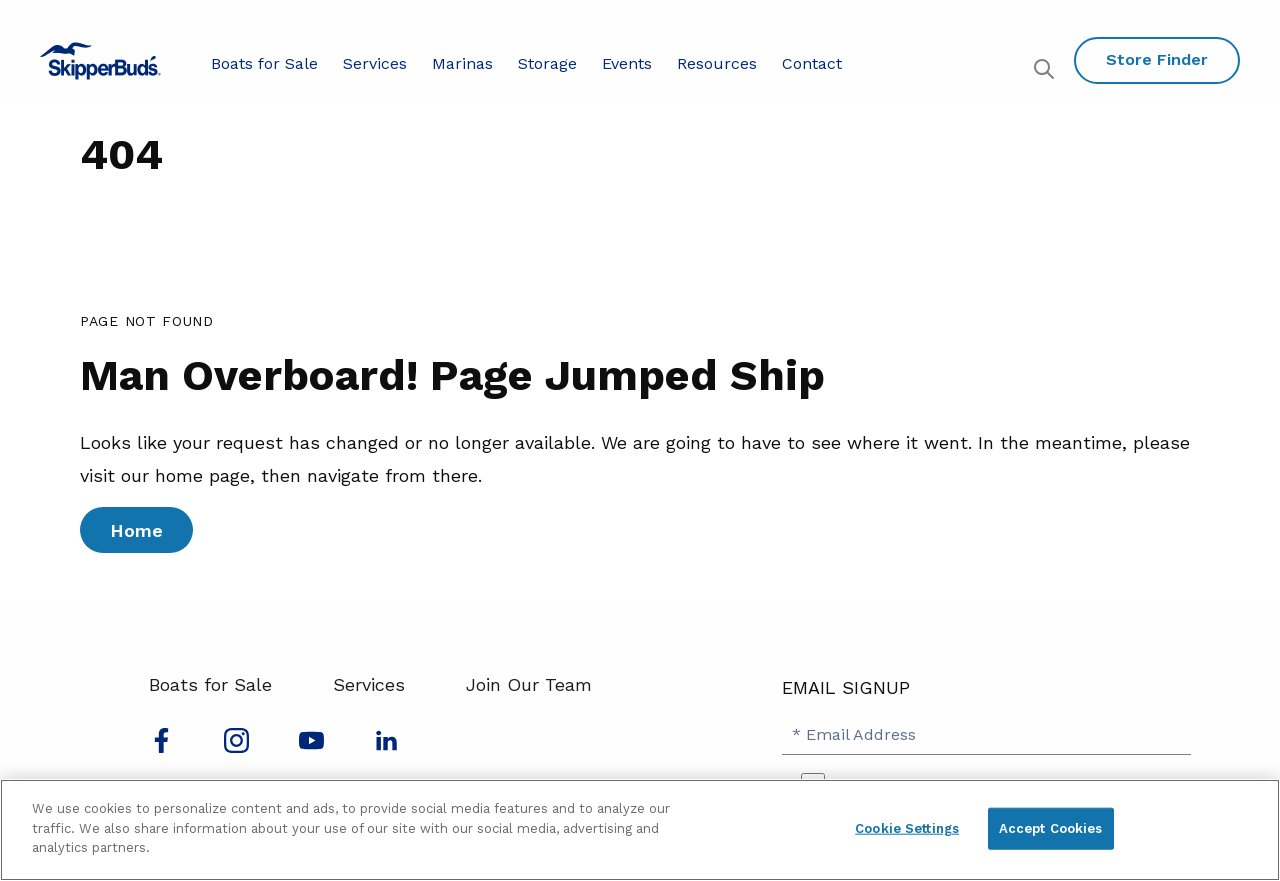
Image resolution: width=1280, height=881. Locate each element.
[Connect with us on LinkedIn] (386, 746)
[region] (640, 830)
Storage (547, 63)
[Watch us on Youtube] (311, 746)
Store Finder (1157, 59)
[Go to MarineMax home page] (100, 61)
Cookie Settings (907, 828)
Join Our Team (529, 684)
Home (136, 530)
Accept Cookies (1051, 828)
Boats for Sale (264, 63)
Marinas (462, 63)
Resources (717, 63)
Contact (812, 63)
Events (627, 63)
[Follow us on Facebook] (161, 746)
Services (375, 63)
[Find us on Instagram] (236, 746)
